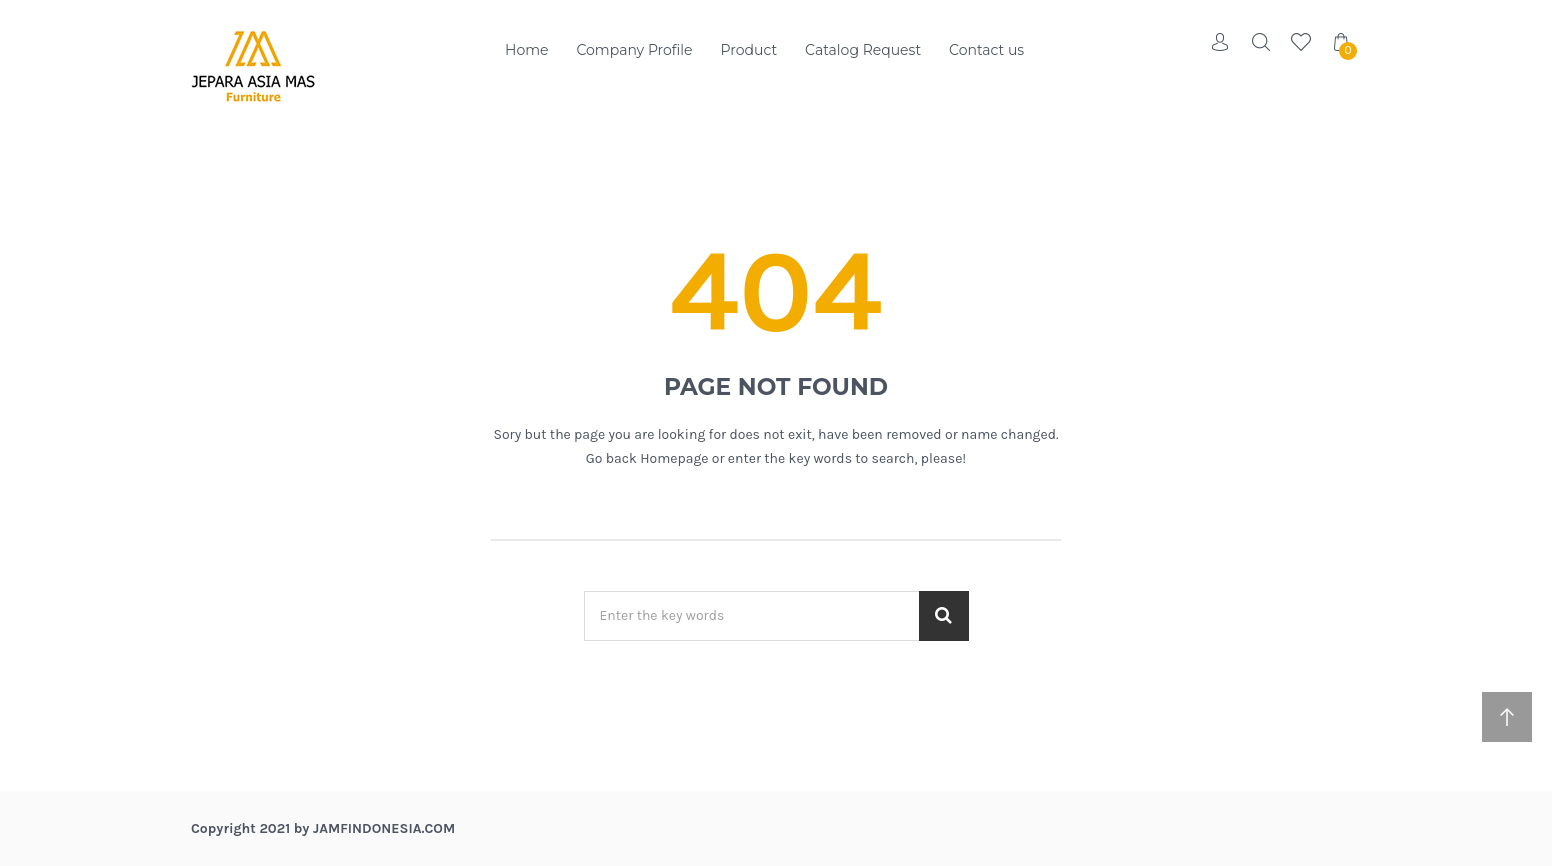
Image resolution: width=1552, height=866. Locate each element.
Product (749, 50)
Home (526, 50)
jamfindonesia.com (384, 828)
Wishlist (1301, 42)
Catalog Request (863, 50)
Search (1261, 42)
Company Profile (634, 50)
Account (1221, 42)
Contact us (986, 50)
